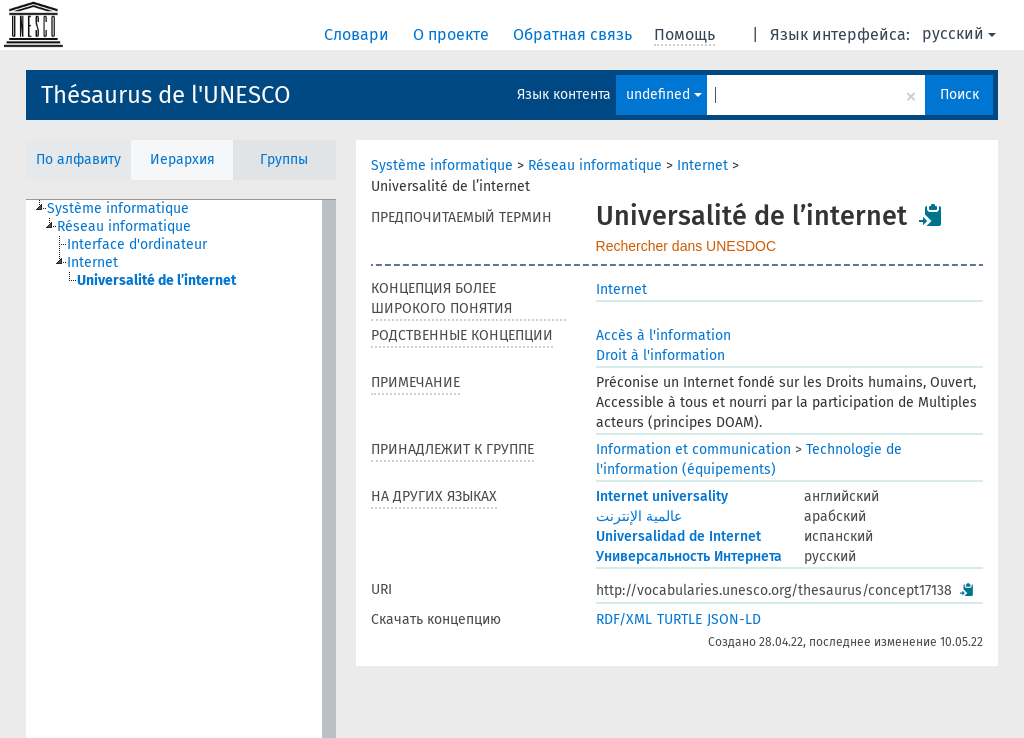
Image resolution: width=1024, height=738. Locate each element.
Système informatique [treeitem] (118, 208)
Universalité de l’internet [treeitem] (156, 280)
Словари (358, 34)
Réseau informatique (595, 165)
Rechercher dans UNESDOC (686, 246)
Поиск (959, 94)
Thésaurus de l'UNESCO (166, 95)
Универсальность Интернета (689, 556)
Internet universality (662, 496)
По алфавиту (78, 159)
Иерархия (182, 159)
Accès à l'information (663, 335)
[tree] (181, 469)
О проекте (453, 34)
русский (959, 33)
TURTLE (679, 619)
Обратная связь (574, 34)
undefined (664, 94)
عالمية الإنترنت (639, 516)
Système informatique (442, 165)
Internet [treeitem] (92, 262)
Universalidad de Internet (678, 536)
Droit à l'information (660, 355)
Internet (702, 165)
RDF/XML (624, 619)
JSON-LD (734, 619)
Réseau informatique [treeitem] (124, 226)
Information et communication (693, 449)
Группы (284, 159)
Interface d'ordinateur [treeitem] (137, 244)
